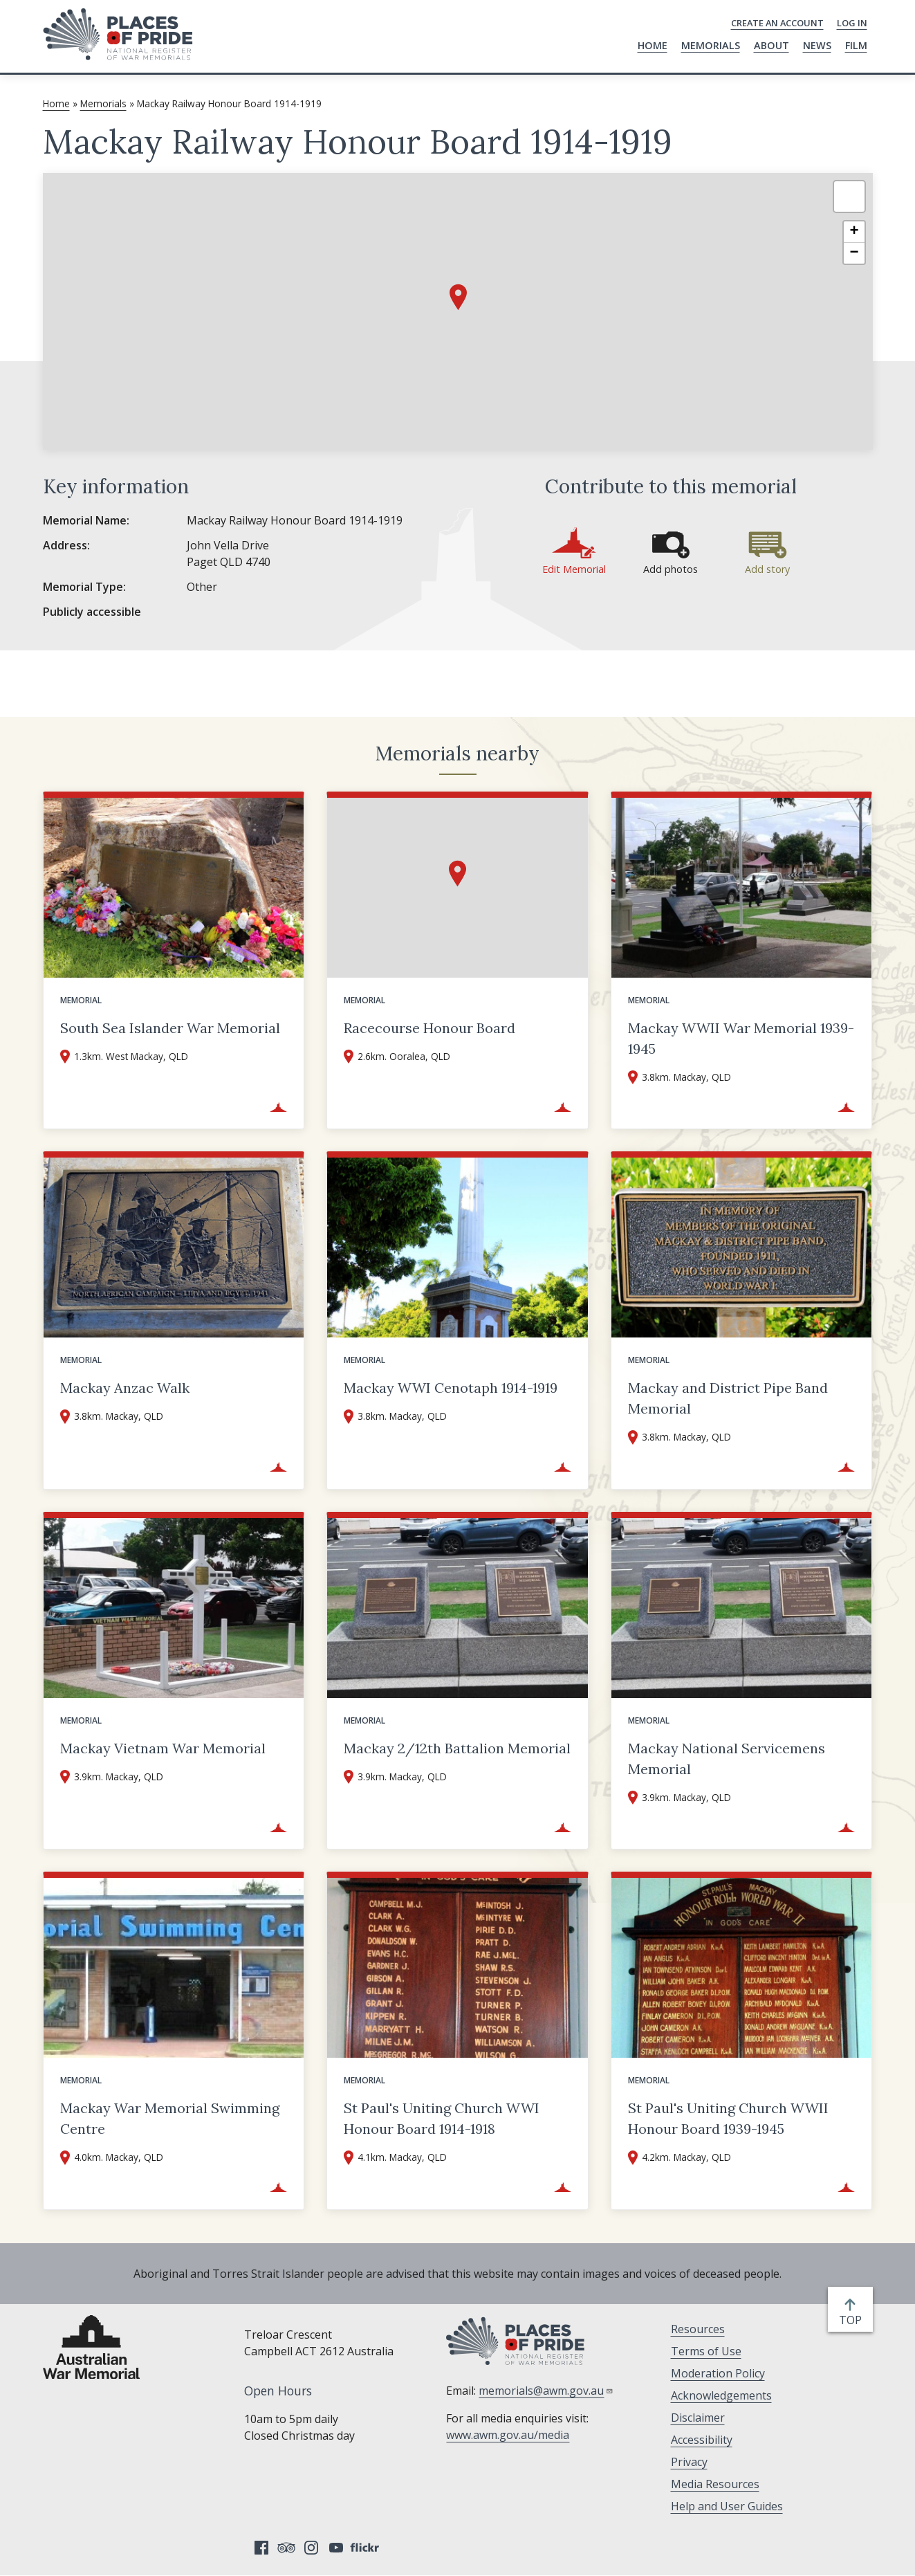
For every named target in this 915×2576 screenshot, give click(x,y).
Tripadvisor (286, 2548)
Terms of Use (706, 2351)
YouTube (336, 2548)
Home (652, 45)
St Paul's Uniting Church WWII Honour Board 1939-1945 (728, 2118)
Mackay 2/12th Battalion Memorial (457, 1748)
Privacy (689, 2461)
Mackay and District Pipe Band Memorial (728, 1398)
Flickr (366, 2548)
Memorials (710, 45)
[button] (458, 297)
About (771, 45)
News (817, 45)
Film (856, 45)
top (853, 2320)
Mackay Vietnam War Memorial (163, 1748)
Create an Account (777, 23)
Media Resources (715, 2484)
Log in (852, 23)
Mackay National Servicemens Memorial (726, 1758)
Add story (767, 569)
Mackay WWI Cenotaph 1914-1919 (450, 1387)
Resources (698, 2329)
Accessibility (701, 2439)
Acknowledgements (721, 2395)
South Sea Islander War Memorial (170, 1027)
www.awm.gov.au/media (507, 2434)
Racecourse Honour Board (429, 1027)
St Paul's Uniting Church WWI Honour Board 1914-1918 (441, 2118)
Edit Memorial (574, 569)
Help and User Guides (727, 2506)
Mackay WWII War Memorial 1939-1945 (741, 1038)
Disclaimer (698, 2417)
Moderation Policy (718, 2373)
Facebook (261, 2548)
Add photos (670, 569)
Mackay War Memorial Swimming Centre (169, 2118)
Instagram (311, 2548)
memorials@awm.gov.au (546, 2390)
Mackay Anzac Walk (125, 1387)
